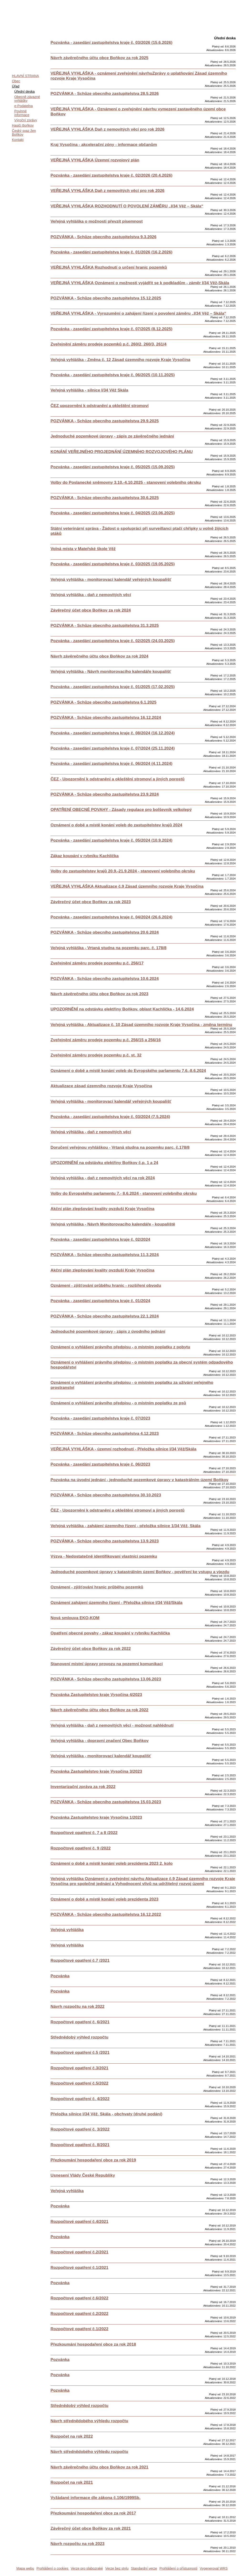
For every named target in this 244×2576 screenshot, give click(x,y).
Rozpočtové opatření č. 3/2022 (80, 2129)
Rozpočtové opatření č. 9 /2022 (81, 1848)
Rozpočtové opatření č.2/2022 (79, 2313)
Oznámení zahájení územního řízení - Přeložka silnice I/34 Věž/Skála (117, 1602)
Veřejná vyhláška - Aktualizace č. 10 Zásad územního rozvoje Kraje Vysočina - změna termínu (141, 1024)
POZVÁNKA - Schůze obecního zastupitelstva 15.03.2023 (106, 1801)
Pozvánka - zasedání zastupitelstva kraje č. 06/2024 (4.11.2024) (112, 763)
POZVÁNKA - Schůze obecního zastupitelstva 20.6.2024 (105, 932)
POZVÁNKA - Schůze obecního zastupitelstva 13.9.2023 (105, 1541)
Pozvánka (60, 1975)
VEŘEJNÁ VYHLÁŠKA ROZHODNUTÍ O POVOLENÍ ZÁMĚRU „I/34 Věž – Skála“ (127, 206)
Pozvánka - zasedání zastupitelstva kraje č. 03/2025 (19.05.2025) (113, 564)
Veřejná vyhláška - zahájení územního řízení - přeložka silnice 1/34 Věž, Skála (126, 1525)
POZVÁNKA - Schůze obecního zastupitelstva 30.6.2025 (105, 497)
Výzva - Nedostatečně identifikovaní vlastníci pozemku (104, 1556)
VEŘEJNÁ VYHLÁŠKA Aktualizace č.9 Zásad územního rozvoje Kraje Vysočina (127, 886)
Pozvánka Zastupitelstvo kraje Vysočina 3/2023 (96, 1771)
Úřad (15, 86)
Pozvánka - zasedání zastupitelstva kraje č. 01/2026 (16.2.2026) (112, 252)
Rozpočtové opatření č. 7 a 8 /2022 (84, 1832)
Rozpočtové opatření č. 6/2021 (80, 2022)
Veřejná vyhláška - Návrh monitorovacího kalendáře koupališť (111, 671)
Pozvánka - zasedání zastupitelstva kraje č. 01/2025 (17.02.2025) (113, 686)
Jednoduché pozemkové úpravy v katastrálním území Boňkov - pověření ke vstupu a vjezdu (140, 1571)
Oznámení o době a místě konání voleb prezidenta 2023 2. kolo (112, 1863)
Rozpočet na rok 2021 (72, 2482)
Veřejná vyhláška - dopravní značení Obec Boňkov (100, 1740)
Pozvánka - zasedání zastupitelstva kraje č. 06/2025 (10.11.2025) (113, 374)
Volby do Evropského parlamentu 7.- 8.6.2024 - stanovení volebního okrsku (124, 1193)
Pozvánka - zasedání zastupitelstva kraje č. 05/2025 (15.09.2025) (113, 466)
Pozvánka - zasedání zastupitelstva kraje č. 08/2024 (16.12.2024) (113, 733)
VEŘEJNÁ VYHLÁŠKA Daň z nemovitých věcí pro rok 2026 (107, 129)
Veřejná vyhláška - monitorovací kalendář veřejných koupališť (111, 579)
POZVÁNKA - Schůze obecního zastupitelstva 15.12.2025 (106, 298)
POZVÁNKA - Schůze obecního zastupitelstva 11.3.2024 (105, 1254)
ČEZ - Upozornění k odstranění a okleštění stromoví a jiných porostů (117, 779)
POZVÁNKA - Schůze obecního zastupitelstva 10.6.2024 (105, 978)
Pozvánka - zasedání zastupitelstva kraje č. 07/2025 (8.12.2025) (112, 328)
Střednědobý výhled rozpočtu (79, 2037)
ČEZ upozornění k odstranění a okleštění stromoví (100, 405)
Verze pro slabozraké (87, 2568)
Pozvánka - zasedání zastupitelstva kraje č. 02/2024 (100, 1239)
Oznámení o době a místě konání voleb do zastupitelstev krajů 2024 (116, 825)
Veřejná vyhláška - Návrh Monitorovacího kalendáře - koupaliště (113, 1224)
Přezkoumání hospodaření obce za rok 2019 (93, 2160)
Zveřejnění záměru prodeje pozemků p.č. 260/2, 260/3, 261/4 (109, 344)
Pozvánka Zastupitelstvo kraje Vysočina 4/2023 (96, 1694)
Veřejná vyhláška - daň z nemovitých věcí (91, 594)
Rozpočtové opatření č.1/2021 (79, 2267)
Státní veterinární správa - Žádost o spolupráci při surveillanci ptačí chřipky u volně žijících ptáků (139, 531)
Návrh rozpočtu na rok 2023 (77, 2543)
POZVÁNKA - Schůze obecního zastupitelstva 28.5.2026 (105, 93)
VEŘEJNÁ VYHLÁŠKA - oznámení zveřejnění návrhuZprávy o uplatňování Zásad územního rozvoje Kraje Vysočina (139, 76)
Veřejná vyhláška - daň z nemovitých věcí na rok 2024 (103, 1177)
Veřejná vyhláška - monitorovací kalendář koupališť (101, 1755)
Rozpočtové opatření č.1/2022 (79, 2328)
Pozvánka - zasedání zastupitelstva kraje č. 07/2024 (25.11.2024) (113, 748)
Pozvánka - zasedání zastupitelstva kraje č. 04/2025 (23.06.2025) (113, 512)
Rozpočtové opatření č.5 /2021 (80, 2052)
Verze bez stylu (117, 2568)
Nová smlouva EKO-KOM (75, 1617)
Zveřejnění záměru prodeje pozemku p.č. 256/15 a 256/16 (106, 1039)
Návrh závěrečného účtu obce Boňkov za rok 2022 (99, 1709)
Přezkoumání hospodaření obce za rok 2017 (93, 2513)
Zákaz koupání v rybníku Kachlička (85, 855)
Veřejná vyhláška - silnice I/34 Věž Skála (89, 390)
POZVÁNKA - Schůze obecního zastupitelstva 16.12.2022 (106, 1914)
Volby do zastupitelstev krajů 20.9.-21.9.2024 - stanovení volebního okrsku (123, 871)
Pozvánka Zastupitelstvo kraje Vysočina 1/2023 (96, 1817)
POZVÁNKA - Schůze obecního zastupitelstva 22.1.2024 (105, 1316)
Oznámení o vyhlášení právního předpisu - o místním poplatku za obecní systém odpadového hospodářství (142, 1365)
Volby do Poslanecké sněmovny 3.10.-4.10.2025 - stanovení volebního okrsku (126, 482)
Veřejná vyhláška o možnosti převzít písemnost (97, 221)
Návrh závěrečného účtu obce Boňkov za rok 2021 (99, 2467)
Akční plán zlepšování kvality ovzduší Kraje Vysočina (102, 1208)
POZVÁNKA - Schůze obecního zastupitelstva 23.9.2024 (105, 794)
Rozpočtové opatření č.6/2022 (79, 2298)
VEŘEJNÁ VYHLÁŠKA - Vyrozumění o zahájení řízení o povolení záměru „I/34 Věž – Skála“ (138, 313)
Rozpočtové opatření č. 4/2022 (80, 2098)
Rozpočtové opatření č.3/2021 (79, 2068)
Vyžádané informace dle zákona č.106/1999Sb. (95, 2497)
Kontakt (18, 140)
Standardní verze (144, 2568)
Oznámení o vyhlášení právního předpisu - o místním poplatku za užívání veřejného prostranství (132, 1385)
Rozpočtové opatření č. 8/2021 (80, 2144)
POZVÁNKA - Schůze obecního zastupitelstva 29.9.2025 (105, 420)
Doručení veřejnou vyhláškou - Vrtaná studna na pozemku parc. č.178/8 (120, 1147)
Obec (16, 81)
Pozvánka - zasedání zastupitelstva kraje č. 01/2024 (100, 1300)
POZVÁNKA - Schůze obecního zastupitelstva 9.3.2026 (104, 236)
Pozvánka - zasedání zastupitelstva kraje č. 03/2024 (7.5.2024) (110, 1116)
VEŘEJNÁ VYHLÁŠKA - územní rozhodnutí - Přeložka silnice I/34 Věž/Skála (123, 1449)
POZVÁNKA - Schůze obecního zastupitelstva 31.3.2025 (105, 625)
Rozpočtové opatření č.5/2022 (79, 2083)
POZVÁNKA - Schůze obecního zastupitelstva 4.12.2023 (105, 1433)
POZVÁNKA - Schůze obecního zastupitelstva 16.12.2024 (106, 717)
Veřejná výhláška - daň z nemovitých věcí (91, 1131)
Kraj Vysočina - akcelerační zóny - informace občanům (104, 144)
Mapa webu (25, 2568)
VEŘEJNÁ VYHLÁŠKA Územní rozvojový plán (95, 160)
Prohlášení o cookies (52, 2568)
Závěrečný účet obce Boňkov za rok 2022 (91, 1648)
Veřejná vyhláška (67, 1929)
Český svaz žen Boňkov (24, 132)
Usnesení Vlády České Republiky (83, 2175)
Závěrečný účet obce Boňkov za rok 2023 (91, 901)
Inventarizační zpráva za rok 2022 (83, 1786)
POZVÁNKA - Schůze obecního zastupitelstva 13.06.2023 (106, 1679)
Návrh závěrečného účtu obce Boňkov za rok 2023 (99, 993)
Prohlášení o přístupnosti (178, 2568)
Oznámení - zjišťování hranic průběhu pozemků (97, 1587)
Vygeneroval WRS (214, 2568)
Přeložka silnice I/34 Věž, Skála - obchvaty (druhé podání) (106, 2114)
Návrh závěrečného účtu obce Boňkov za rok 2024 (99, 656)
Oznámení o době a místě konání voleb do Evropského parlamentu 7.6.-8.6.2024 (128, 1070)
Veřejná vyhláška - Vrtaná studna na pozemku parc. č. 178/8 (109, 947)
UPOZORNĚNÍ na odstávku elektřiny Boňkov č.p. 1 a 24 (104, 1162)
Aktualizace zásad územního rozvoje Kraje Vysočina (101, 1085)
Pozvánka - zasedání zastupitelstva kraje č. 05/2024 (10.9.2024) (112, 840)
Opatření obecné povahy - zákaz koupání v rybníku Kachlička (110, 1633)
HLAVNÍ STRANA (25, 76)
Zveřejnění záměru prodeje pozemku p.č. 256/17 (97, 963)
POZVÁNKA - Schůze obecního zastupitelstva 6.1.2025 (104, 702)
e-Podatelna (23, 106)
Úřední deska (24, 91)
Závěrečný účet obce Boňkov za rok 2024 (91, 610)
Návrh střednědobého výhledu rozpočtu (89, 2420)
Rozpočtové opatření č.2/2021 (79, 2252)
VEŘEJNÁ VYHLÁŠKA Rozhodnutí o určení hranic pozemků (109, 267)
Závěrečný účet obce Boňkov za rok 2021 (91, 2528)
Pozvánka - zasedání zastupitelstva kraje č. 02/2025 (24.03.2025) (113, 640)
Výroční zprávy (25, 120)
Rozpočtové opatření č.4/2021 (79, 2221)
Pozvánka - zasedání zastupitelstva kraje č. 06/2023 (100, 1464)
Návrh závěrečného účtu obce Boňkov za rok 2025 (99, 57)
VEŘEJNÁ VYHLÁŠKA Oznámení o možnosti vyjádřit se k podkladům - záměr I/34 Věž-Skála (140, 282)
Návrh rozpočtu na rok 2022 (77, 2006)
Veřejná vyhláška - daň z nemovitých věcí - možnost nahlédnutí (112, 1725)
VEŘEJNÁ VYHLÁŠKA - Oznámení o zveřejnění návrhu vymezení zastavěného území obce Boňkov (138, 111)
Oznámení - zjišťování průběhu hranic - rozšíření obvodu (106, 1285)
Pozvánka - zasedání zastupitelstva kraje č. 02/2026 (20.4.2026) (112, 175)
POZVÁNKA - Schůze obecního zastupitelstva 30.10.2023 (106, 1495)
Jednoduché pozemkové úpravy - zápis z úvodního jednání (108, 1331)
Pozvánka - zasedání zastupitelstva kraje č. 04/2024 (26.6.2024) (112, 917)
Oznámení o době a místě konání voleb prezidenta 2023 (104, 1899)
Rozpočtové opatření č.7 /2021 (80, 1960)
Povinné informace (21, 113)
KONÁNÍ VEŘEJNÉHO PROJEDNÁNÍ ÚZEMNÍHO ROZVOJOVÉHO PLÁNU (122, 451)
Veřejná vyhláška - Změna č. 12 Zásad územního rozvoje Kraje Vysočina (120, 359)
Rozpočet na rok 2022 (72, 2436)
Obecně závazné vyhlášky (27, 99)
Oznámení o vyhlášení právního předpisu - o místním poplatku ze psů (118, 1403)
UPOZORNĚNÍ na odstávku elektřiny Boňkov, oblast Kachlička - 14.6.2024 (122, 1009)
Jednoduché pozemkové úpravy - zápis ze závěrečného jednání (112, 436)
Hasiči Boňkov (23, 125)
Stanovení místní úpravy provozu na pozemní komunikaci (107, 1663)
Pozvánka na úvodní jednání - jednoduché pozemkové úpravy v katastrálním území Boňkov (139, 1479)
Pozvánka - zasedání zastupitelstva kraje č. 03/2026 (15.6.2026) (112, 42)
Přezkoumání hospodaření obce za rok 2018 (93, 2344)
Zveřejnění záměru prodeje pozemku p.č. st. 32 (96, 1055)
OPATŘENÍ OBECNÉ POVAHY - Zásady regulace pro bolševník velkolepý (121, 809)
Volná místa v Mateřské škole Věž (83, 548)
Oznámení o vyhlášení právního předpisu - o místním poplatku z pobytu (120, 1347)
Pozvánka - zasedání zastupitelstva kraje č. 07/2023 (100, 1418)
